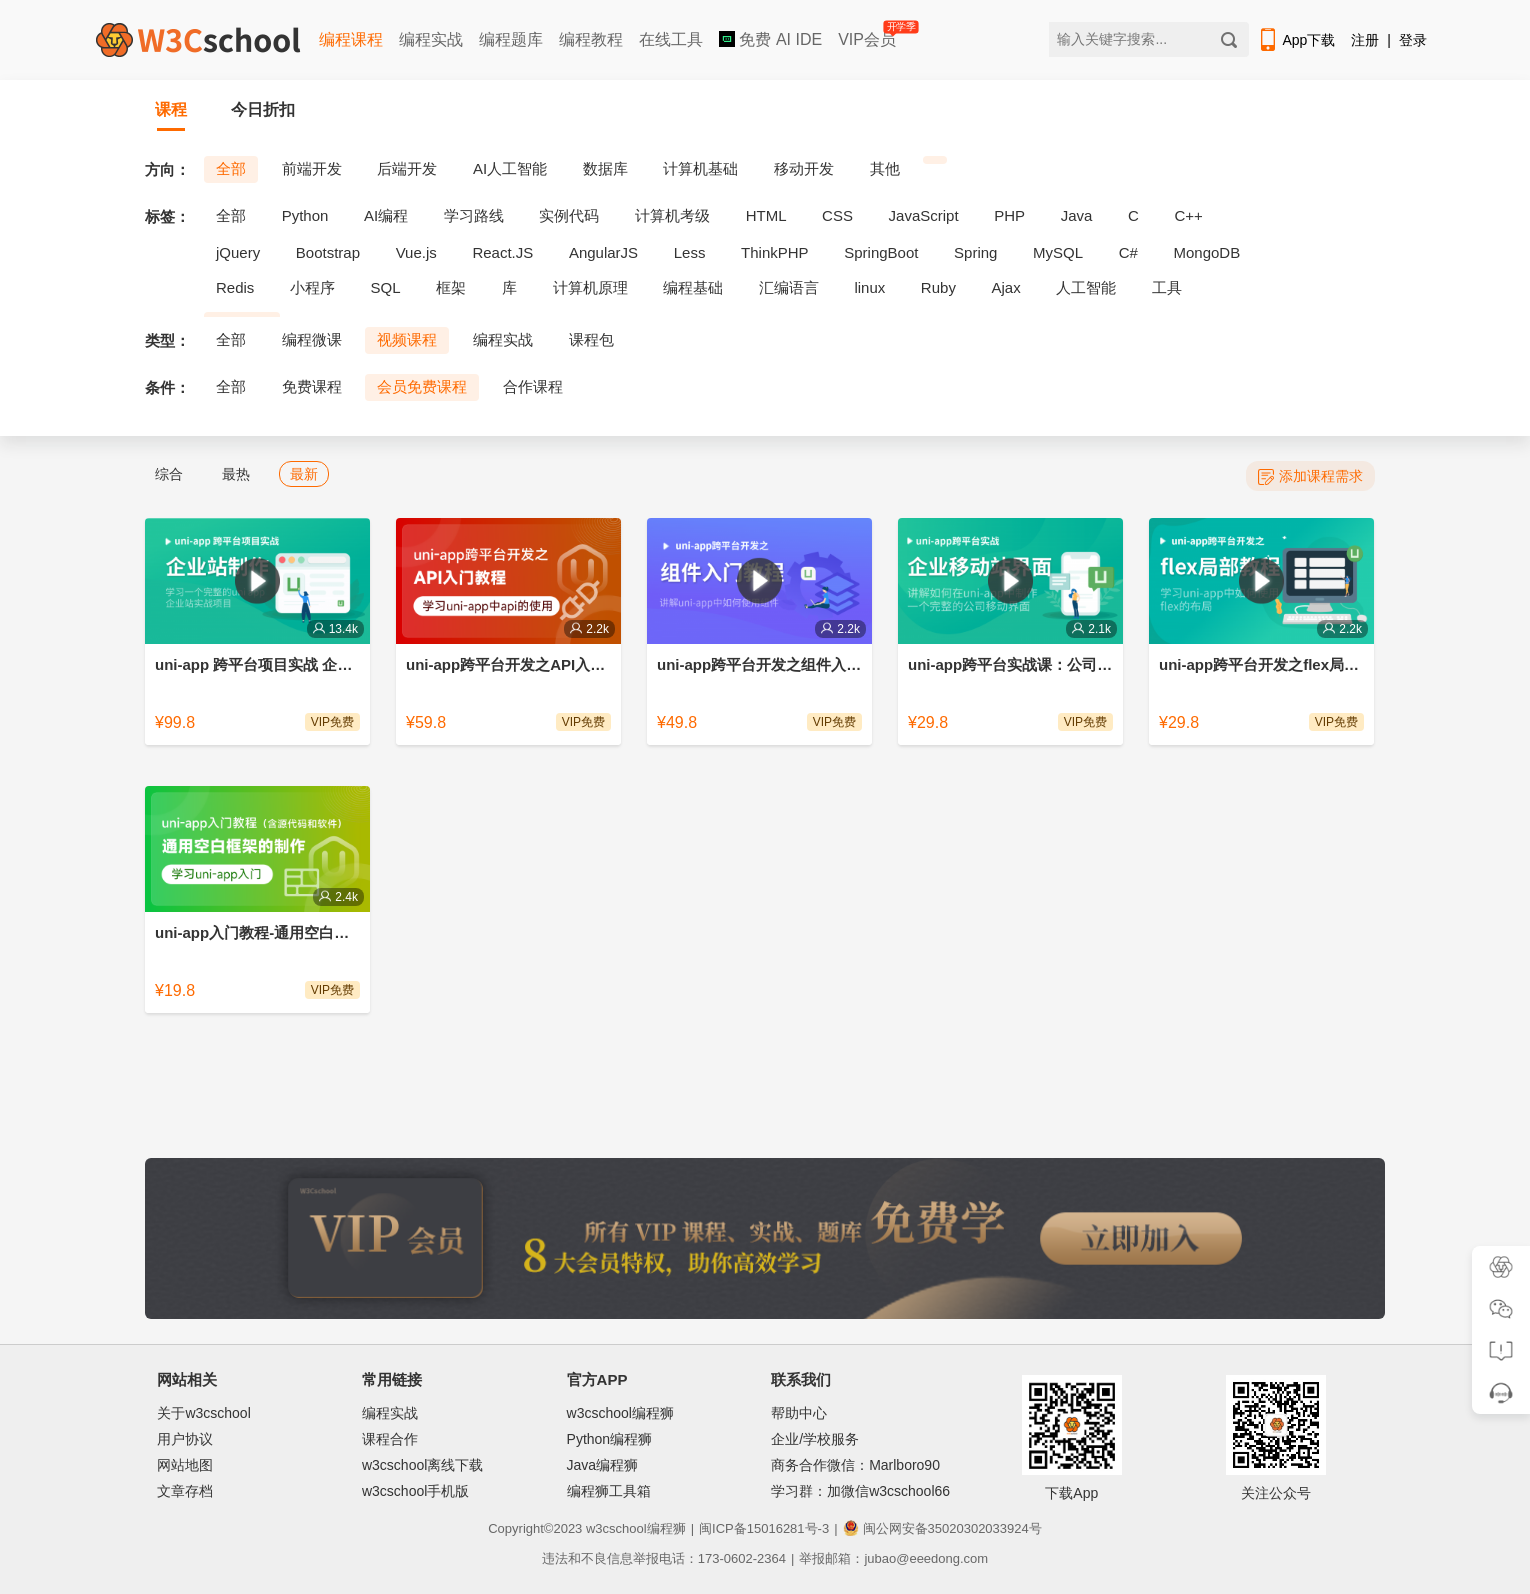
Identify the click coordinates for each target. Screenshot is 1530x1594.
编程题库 (511, 39)
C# (1128, 252)
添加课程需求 (1310, 476)
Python (305, 215)
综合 (169, 474)
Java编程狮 (603, 1465)
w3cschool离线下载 (422, 1465)
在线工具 (671, 39)
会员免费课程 (422, 386)
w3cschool (616, 1528)
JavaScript (924, 215)
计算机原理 (590, 287)
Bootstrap (328, 252)
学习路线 (474, 215)
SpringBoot (881, 252)
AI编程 (386, 215)
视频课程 (407, 339)
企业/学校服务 (815, 1439)
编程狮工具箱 (609, 1491)
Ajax (1006, 287)
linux (869, 287)
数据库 (605, 168)
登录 (1413, 40)
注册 (1365, 40)
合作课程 (533, 386)
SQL (386, 287)
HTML (766, 215)
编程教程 (591, 39)
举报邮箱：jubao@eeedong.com (893, 1558)
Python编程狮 (610, 1439)
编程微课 (312, 339)
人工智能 (1086, 287)
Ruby (938, 287)
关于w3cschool (203, 1413)
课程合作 (390, 1439)
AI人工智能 (510, 168)
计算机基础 (700, 168)
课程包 (591, 339)
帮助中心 (799, 1413)
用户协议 (185, 1439)
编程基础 (693, 287)
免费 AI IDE (770, 39)
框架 (451, 287)
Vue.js (416, 252)
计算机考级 (672, 215)
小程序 (312, 287)
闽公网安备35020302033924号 (942, 1528)
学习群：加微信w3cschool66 (860, 1491)
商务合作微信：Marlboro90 (855, 1465)
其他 (885, 168)
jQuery (238, 252)
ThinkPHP (775, 252)
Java (1077, 215)
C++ (1188, 215)
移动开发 (804, 168)
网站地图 (185, 1465)
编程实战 (431, 39)
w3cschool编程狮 (620, 1413)
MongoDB (1207, 252)
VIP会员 (868, 35)
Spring (975, 252)
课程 (171, 109)
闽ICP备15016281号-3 (764, 1528)
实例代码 (569, 215)
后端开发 (407, 168)
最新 (304, 474)
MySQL (1058, 252)
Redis (235, 287)
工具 (1167, 287)
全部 (231, 168)
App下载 (1296, 40)
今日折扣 (263, 109)
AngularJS (603, 252)
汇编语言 (789, 287)
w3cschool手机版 (415, 1491)
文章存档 (185, 1491)
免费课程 (312, 386)
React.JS (502, 252)
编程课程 (351, 39)
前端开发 (312, 168)
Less (690, 252)
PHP (1009, 215)
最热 (236, 474)
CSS (837, 215)
